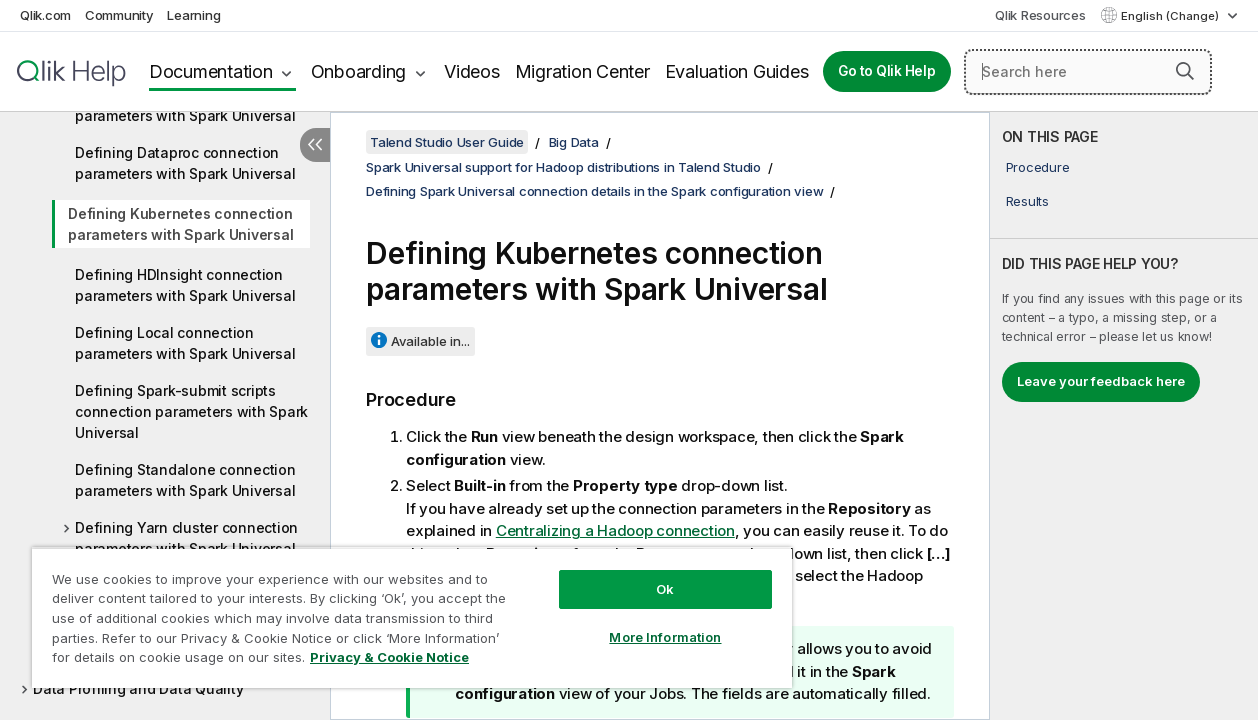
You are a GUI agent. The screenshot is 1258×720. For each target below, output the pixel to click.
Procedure (1038, 167)
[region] (397, 610)
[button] (1185, 71)
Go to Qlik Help (886, 71)
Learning (193, 15)
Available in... (430, 341)
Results (1027, 201)
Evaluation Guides (737, 71)
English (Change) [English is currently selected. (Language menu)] (1171, 16)
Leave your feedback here (1101, 381)
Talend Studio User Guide (447, 142)
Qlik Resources (1040, 15)
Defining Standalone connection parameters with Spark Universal (185, 480)
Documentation (211, 71)
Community (119, 15)
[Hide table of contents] (315, 145)
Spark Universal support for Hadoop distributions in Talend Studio (563, 167)
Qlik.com (45, 15)
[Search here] (1088, 72)
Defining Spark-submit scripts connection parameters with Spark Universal (191, 411)
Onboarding (359, 71)
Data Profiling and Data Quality (138, 688)
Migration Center (582, 71)
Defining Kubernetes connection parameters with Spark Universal (180, 224)
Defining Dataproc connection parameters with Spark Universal (185, 163)
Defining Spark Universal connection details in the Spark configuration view (594, 191)
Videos (472, 71)
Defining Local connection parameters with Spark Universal (185, 343)
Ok (640, 574)
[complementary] (1124, 416)
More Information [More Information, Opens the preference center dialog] (640, 622)
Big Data (574, 142)
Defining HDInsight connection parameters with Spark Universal (185, 285)
